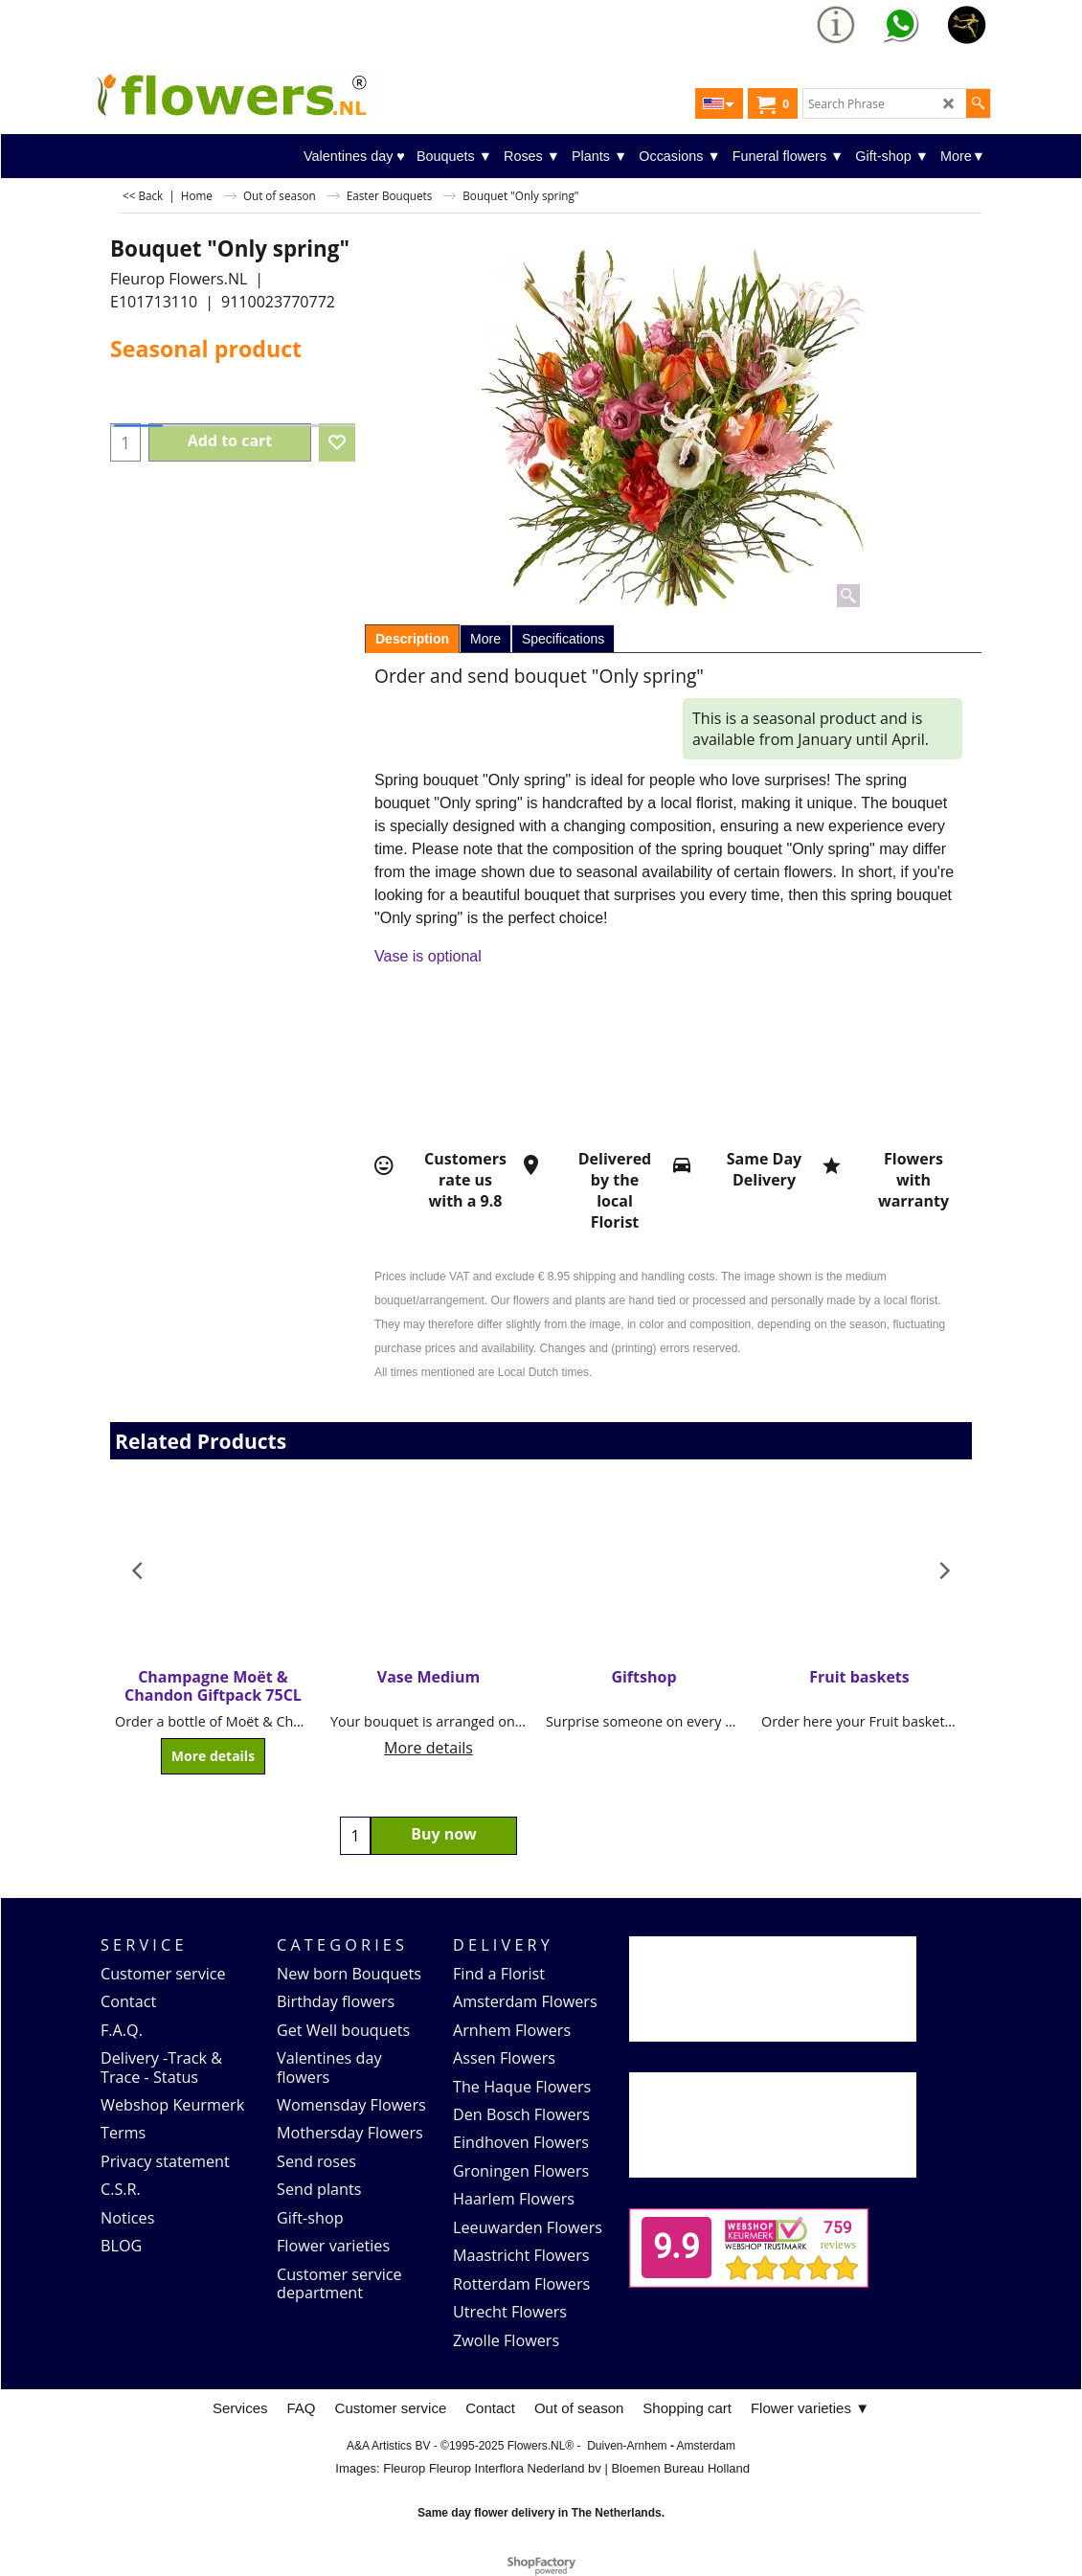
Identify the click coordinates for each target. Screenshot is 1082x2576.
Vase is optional (428, 956)
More (485, 638)
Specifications (563, 638)
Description (412, 638)
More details (213, 1757)
